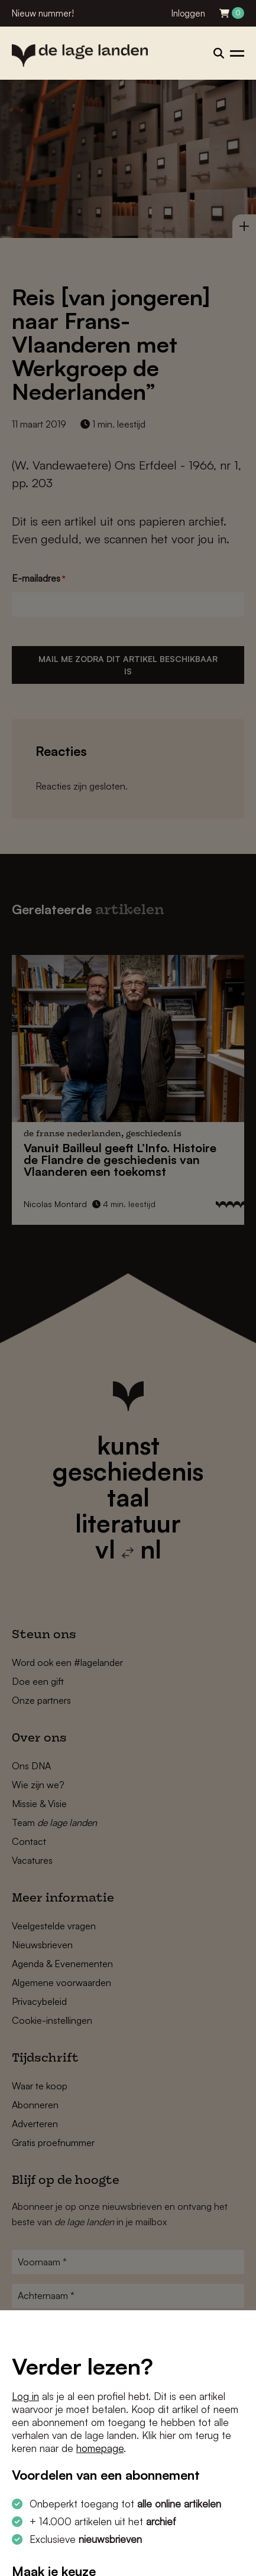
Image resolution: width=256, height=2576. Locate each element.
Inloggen (188, 13)
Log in (25, 2396)
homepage (100, 2448)
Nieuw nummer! (43, 13)
